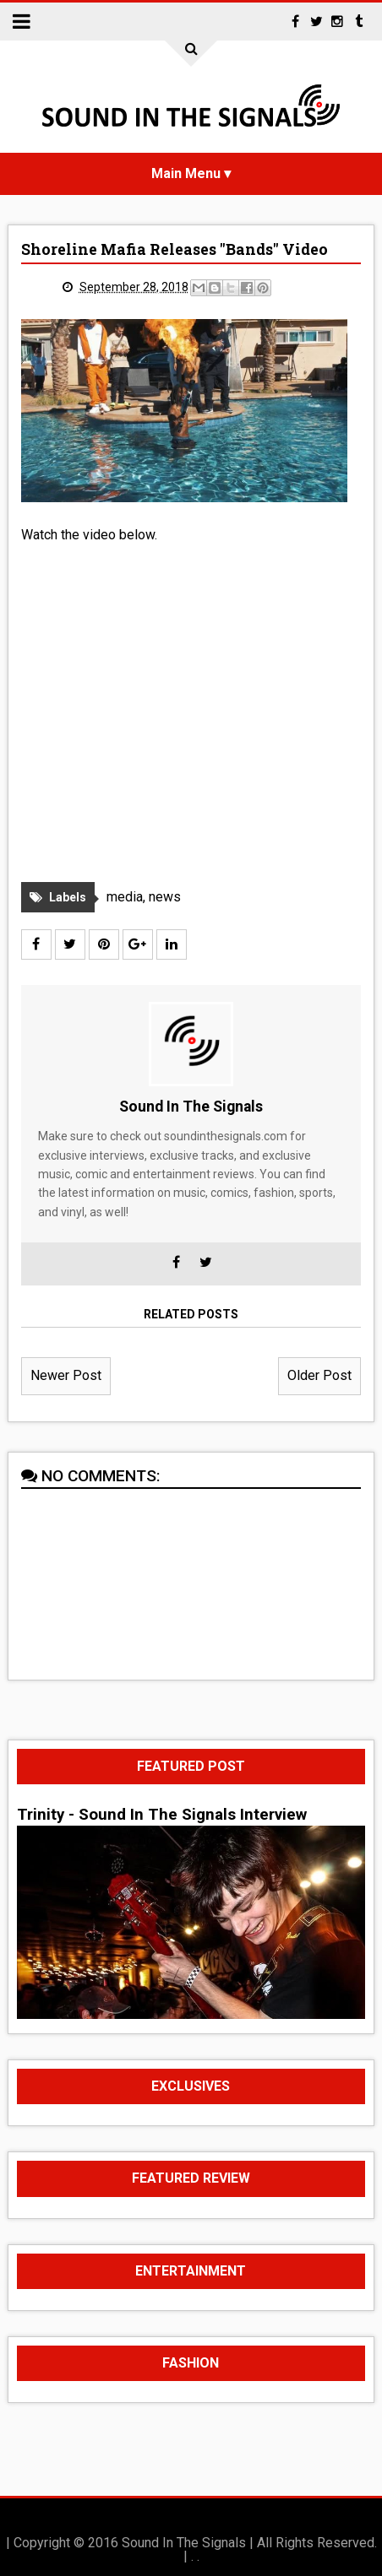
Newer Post (65, 1375)
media (124, 897)
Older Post (319, 1375)
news (165, 897)
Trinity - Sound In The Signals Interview (162, 1814)
